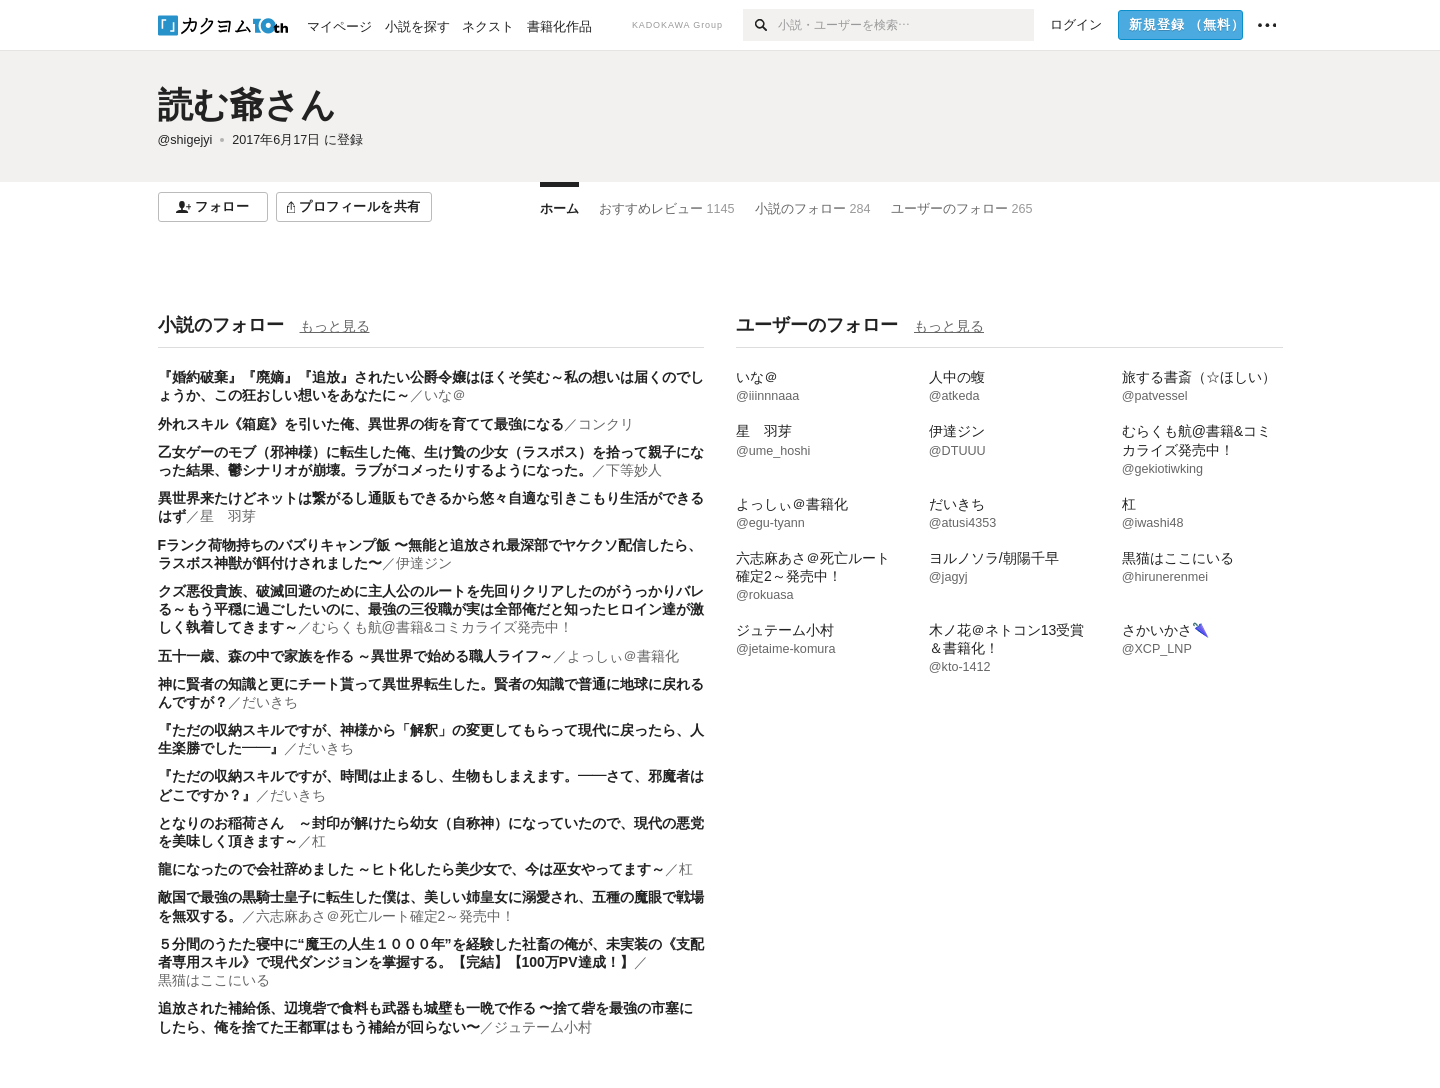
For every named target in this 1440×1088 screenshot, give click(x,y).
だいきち (270, 702)
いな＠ (445, 395)
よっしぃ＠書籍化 (623, 656)
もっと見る (335, 326)
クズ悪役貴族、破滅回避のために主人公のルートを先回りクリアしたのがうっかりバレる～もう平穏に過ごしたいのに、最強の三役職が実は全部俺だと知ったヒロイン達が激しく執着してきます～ (431, 609)
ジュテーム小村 (543, 1027)
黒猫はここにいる (214, 980)
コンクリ (606, 424)
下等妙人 (634, 470)
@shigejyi (185, 140)
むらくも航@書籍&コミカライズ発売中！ (443, 627)
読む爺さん (247, 104)
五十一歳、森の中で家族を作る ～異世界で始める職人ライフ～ (356, 656)
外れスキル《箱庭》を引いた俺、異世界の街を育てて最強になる (361, 424)
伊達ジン (424, 563)
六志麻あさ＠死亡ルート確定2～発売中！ (386, 916)
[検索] (760, 25)
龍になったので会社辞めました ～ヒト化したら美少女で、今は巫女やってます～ (412, 869)
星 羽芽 (228, 516)
